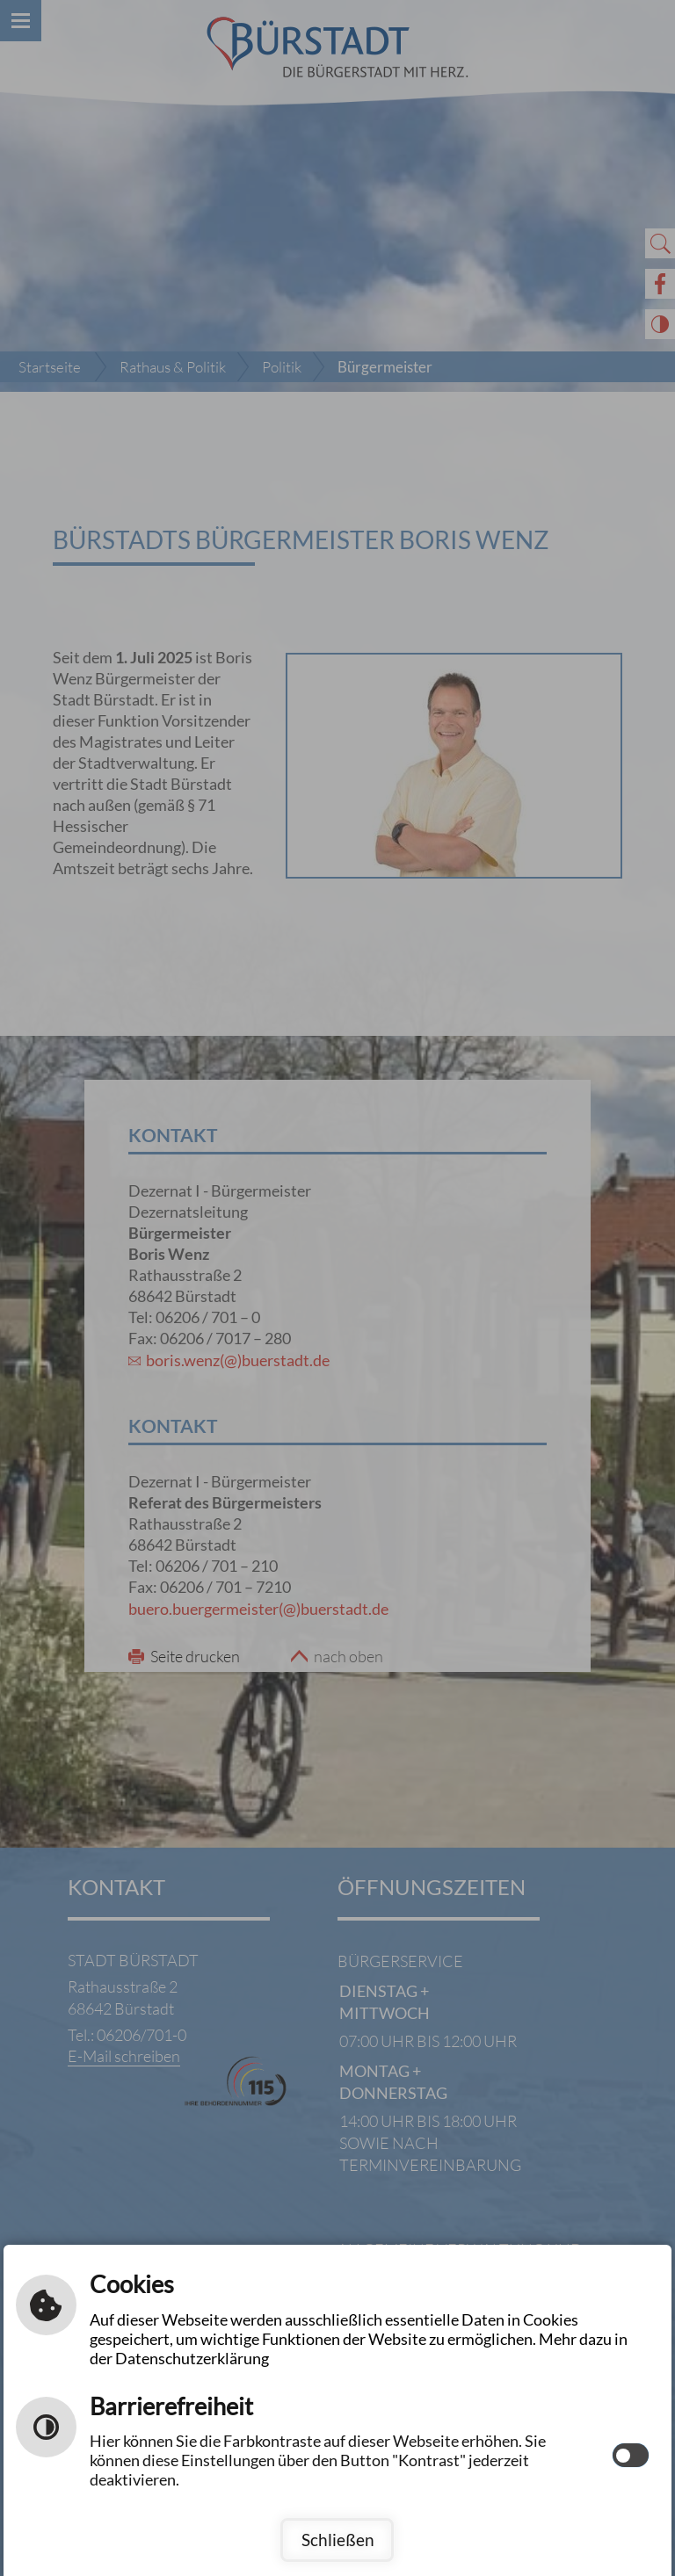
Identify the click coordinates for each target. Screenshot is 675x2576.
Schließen (337, 2539)
